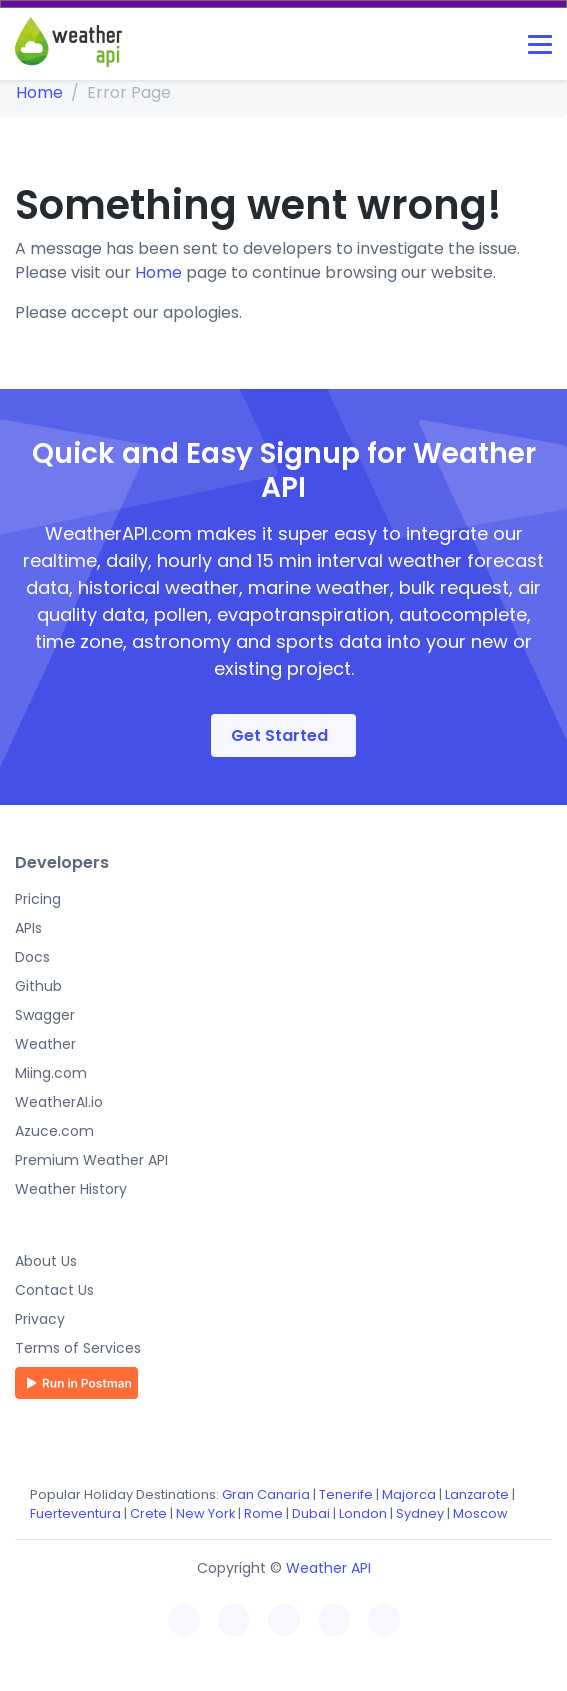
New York (205, 1513)
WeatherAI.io (59, 1102)
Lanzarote (477, 1494)
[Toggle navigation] (540, 44)
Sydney (420, 1513)
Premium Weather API (91, 1160)
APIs (28, 928)
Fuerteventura (75, 1513)
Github (38, 986)
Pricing (38, 899)
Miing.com (51, 1073)
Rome (263, 1513)
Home (39, 92)
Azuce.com (54, 1131)
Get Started (279, 735)
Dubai (311, 1513)
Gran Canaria (266, 1494)
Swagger (45, 1015)
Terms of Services (78, 1348)
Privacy (40, 1319)
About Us (46, 1261)
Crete (148, 1513)
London (363, 1513)
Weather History (71, 1189)
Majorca (409, 1494)
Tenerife (346, 1494)
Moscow (480, 1513)
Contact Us (54, 1290)
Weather (45, 1044)
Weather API (328, 1568)
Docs (32, 957)
